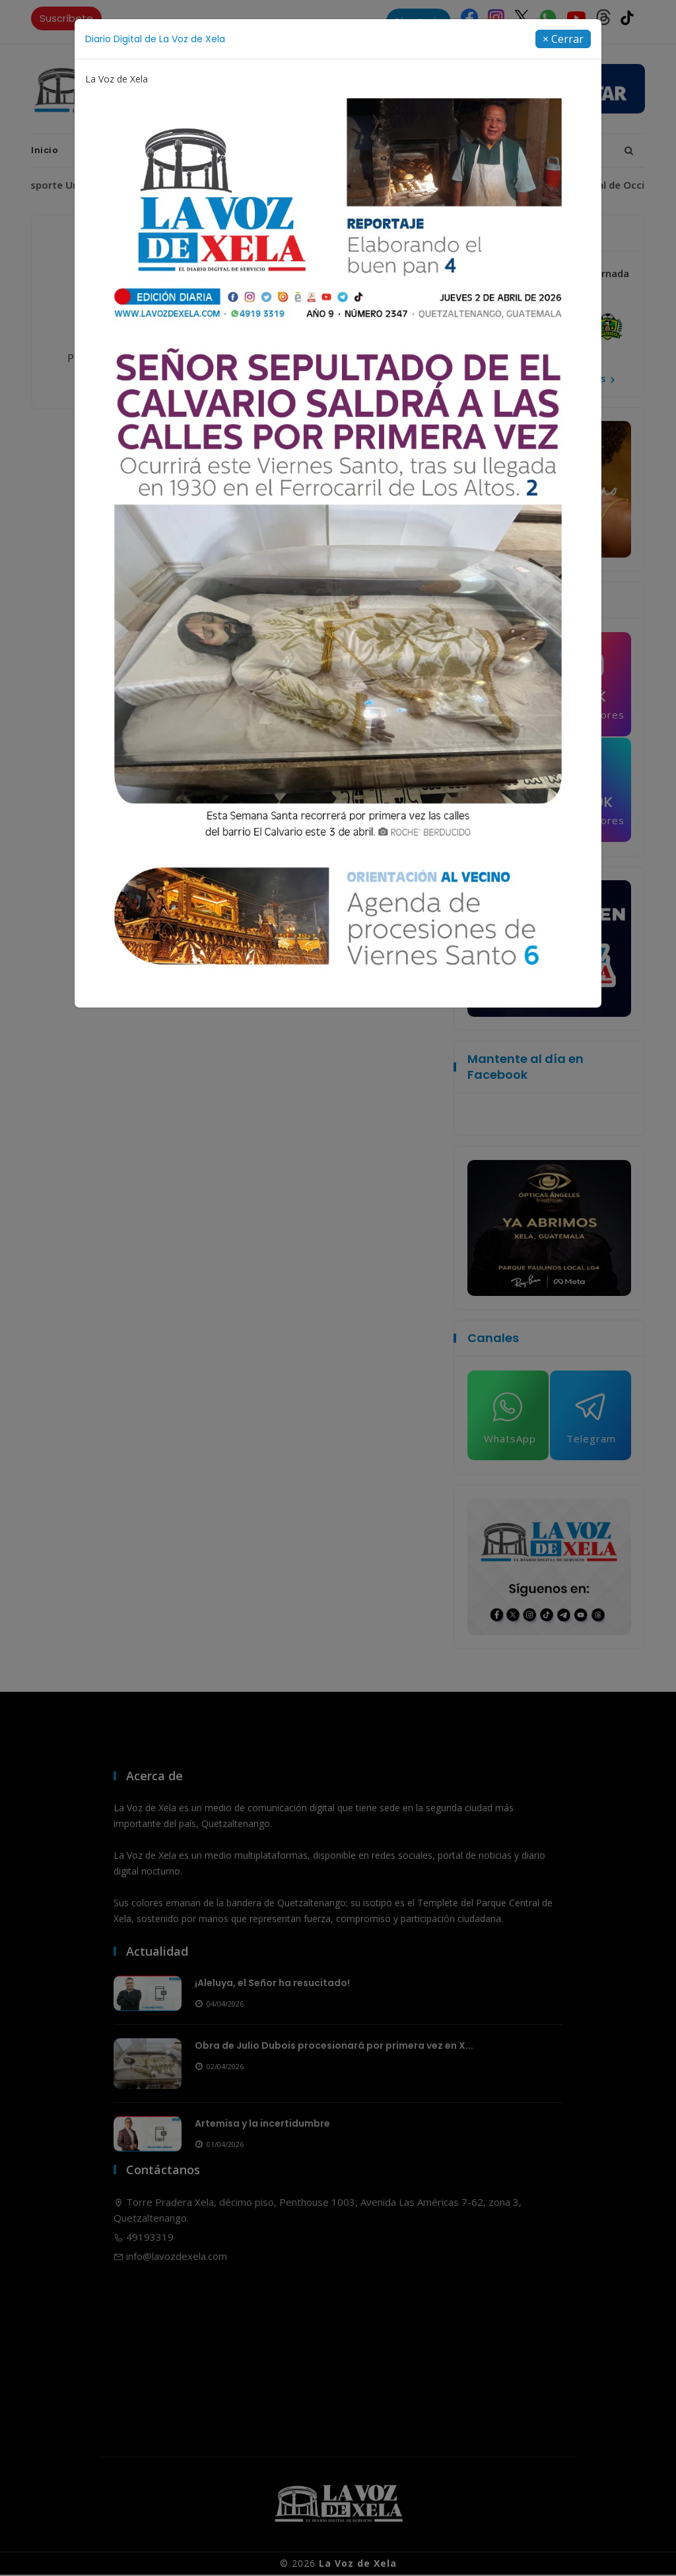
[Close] (563, 39)
